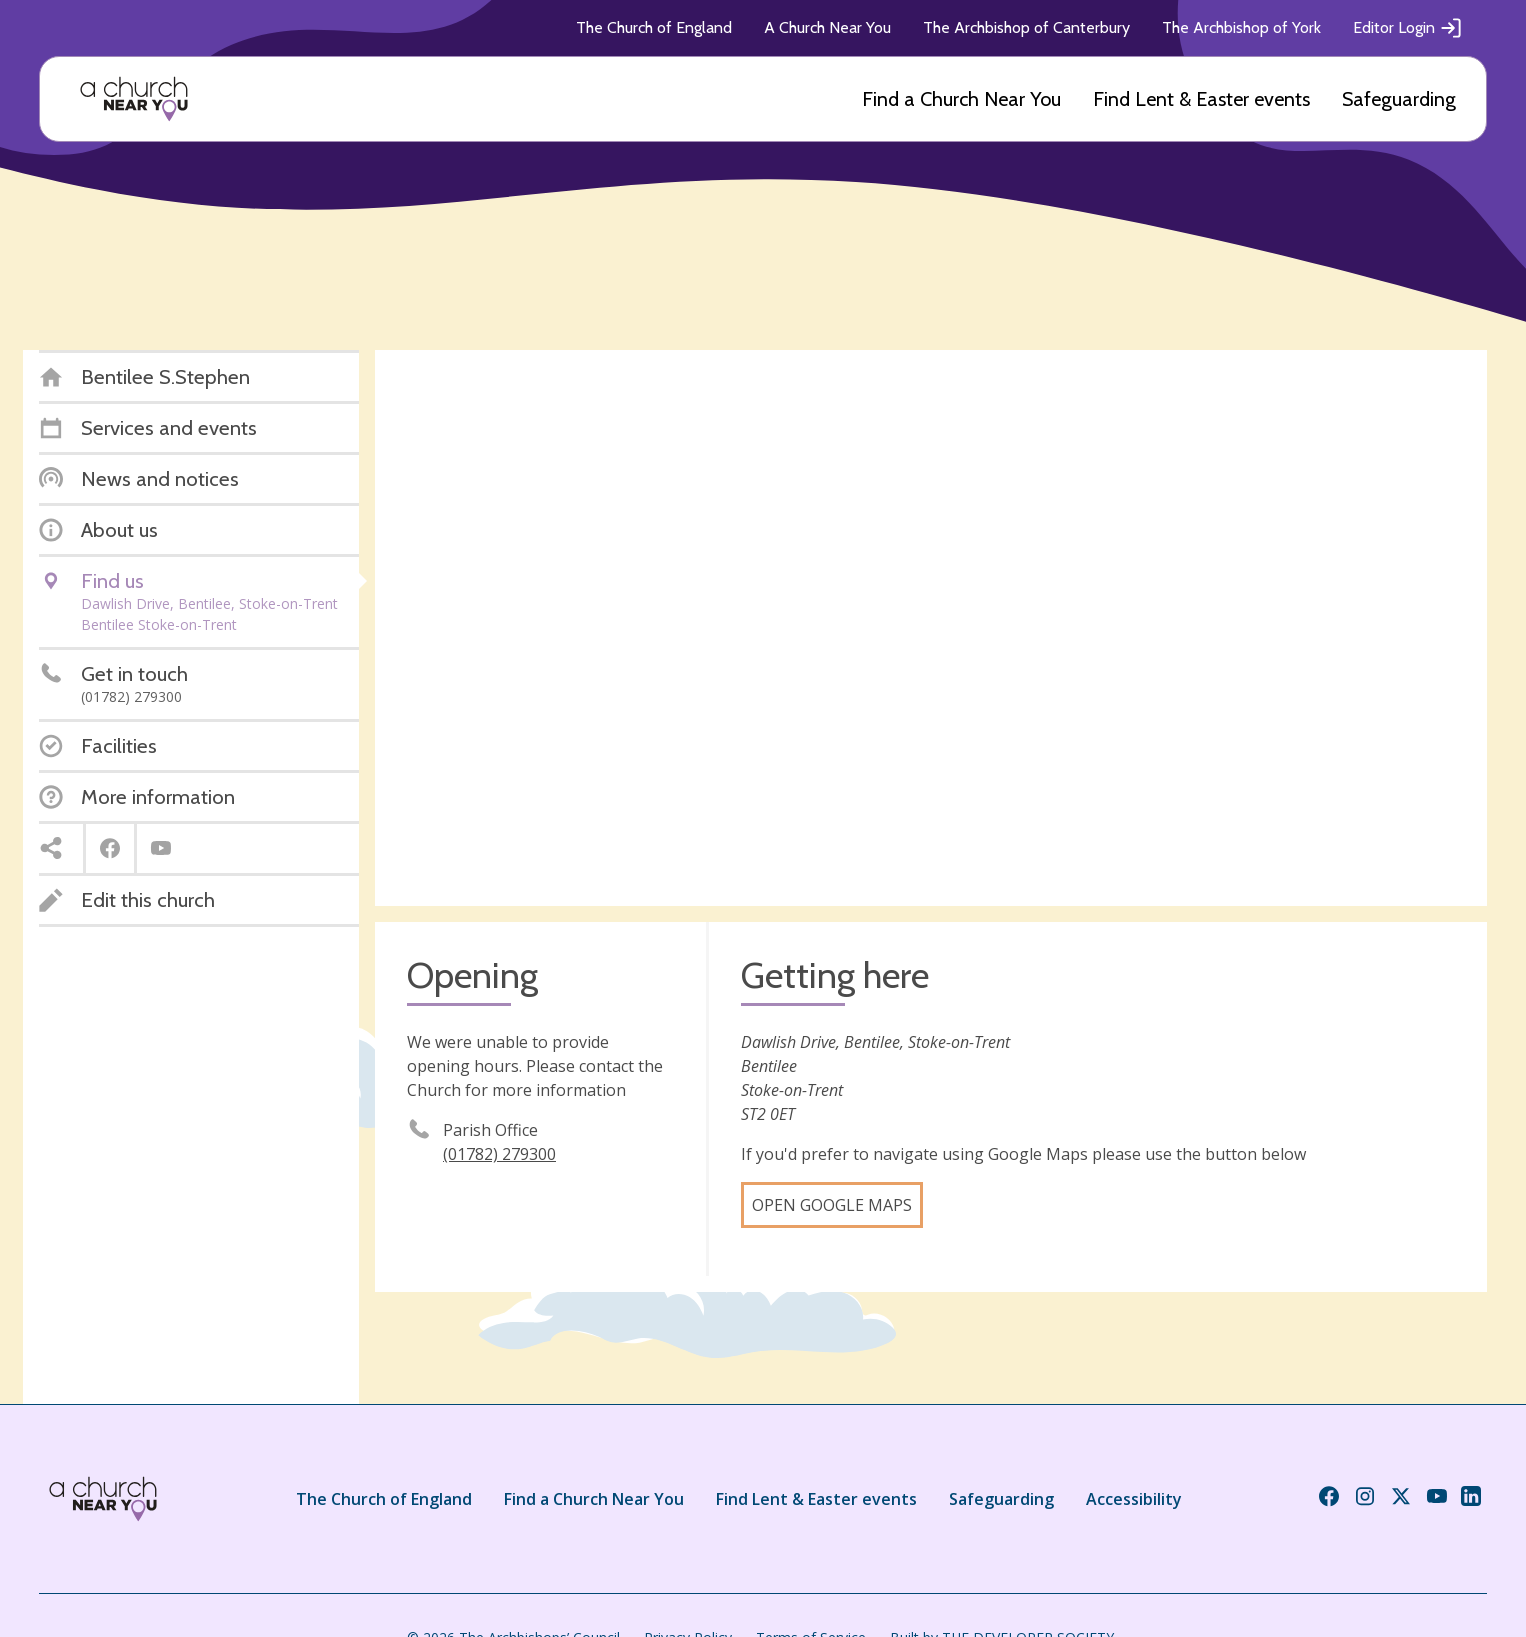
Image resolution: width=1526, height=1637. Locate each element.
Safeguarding (1399, 99)
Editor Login (1408, 28)
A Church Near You (827, 27)
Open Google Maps (832, 1205)
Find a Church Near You (961, 99)
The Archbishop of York (1241, 27)
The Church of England (654, 27)
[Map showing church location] (931, 628)
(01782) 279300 (499, 1154)
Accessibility (1134, 1499)
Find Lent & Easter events (1201, 99)
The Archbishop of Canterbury (1026, 27)
